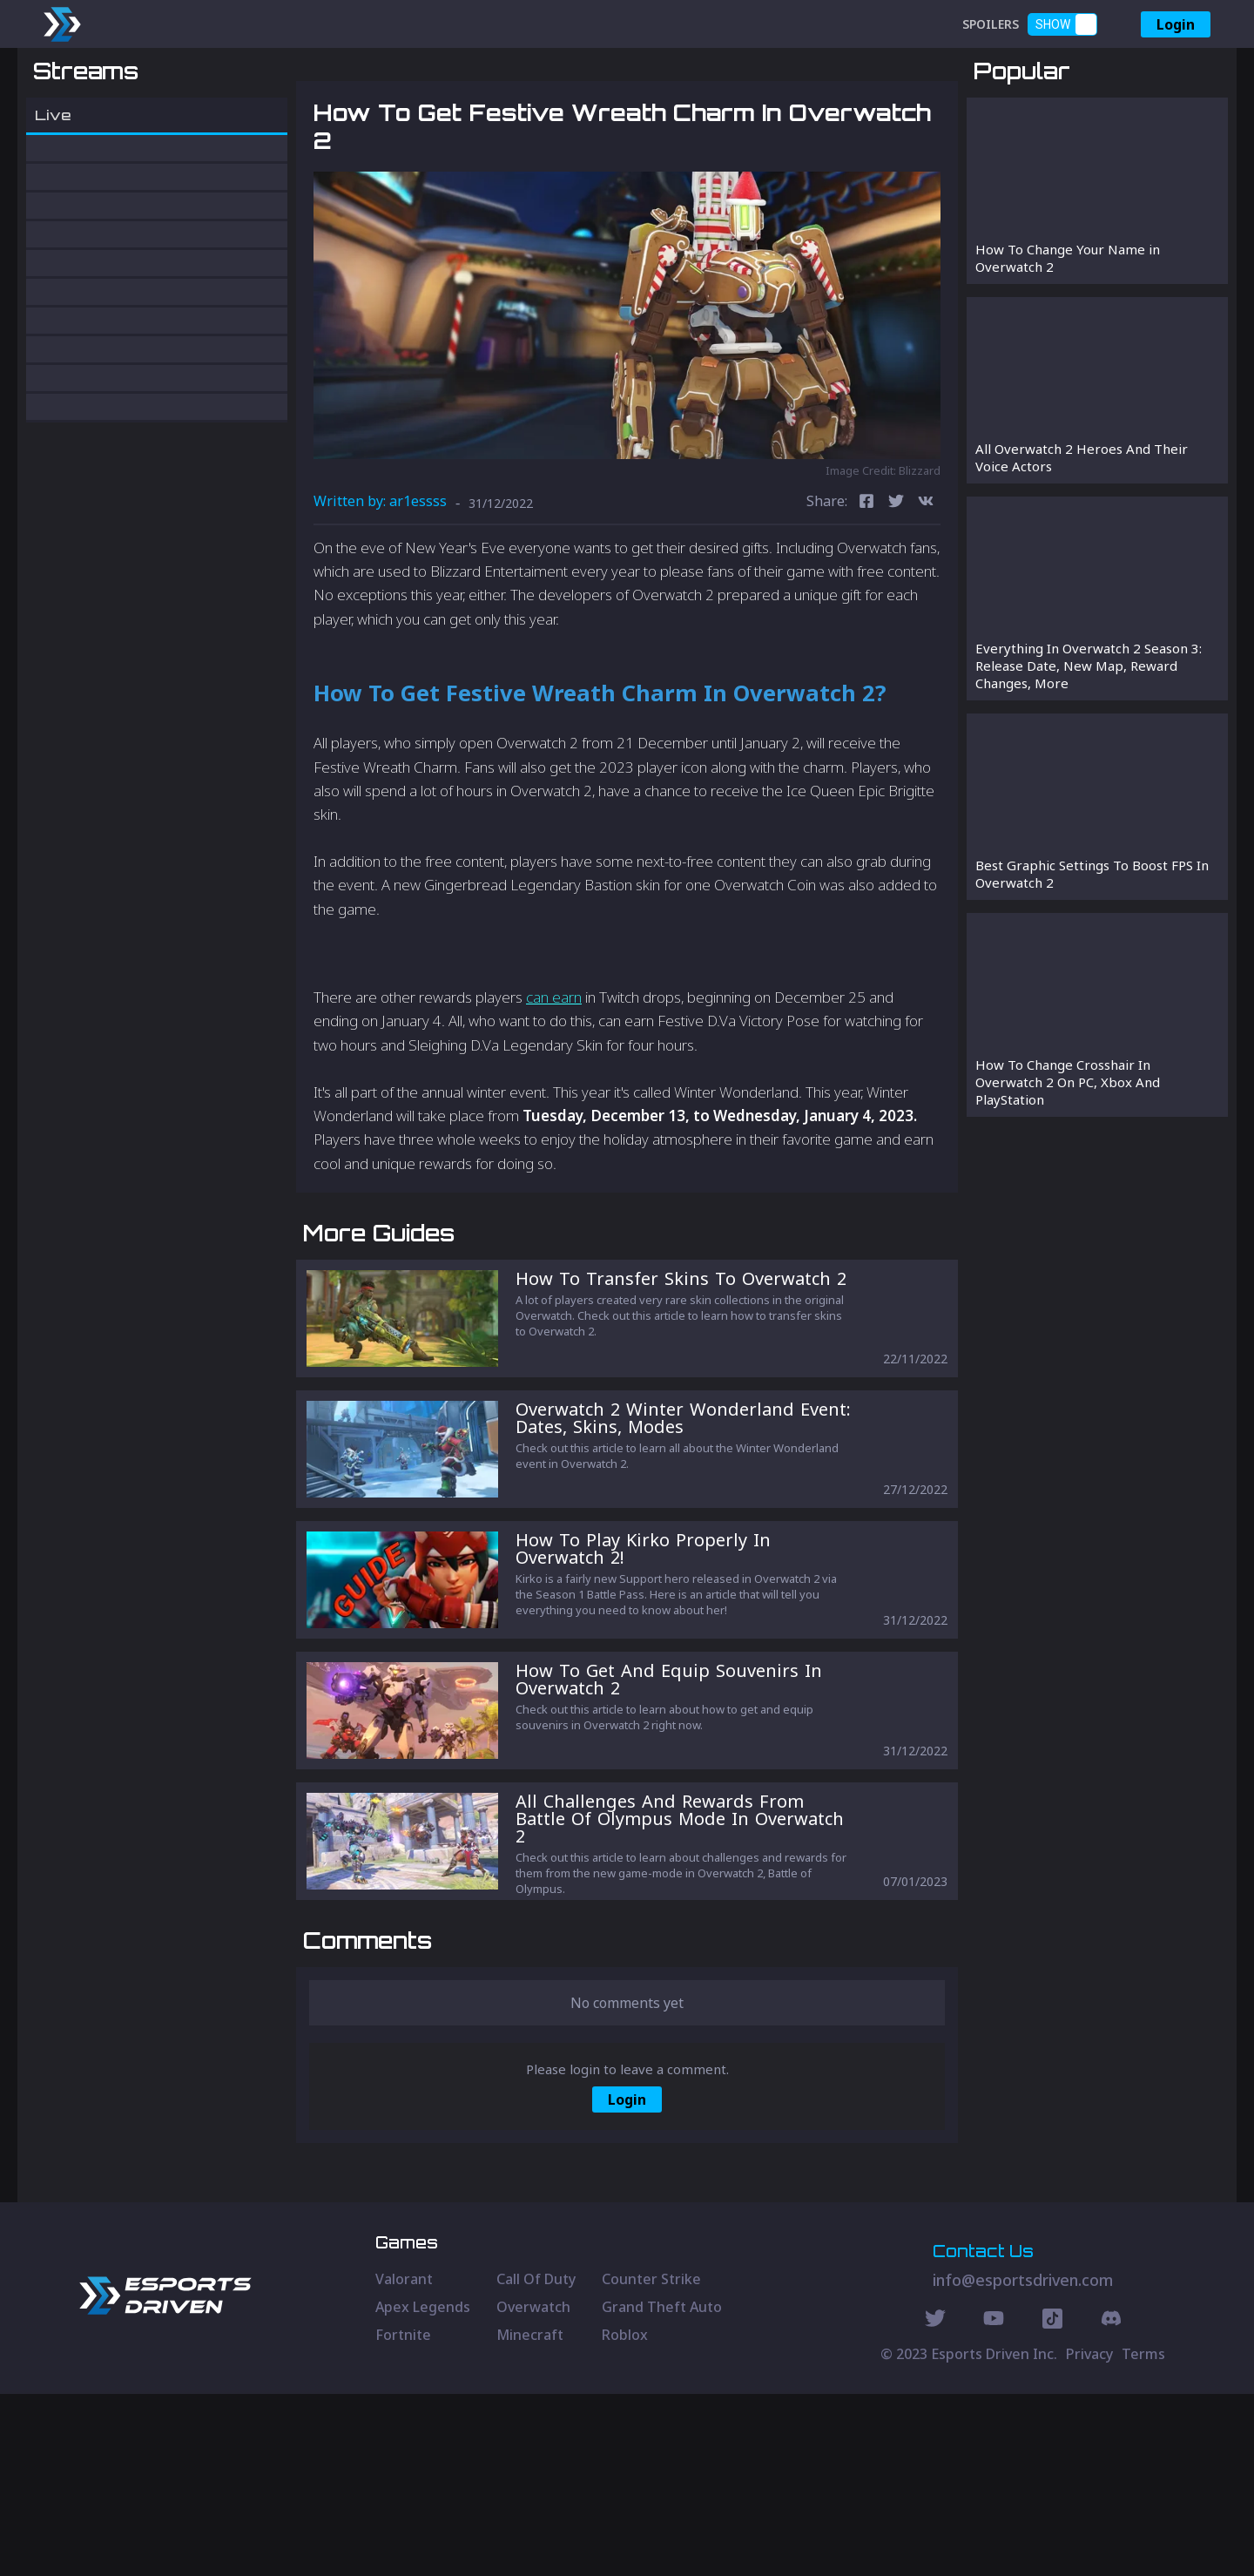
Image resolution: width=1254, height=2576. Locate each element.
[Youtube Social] (993, 2503)
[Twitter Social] (935, 2503)
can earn (554, 1088)
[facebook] (866, 594)
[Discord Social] (1052, 2503)
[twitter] (896, 594)
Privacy (1089, 2536)
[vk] (926, 594)
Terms (1143, 2536)
